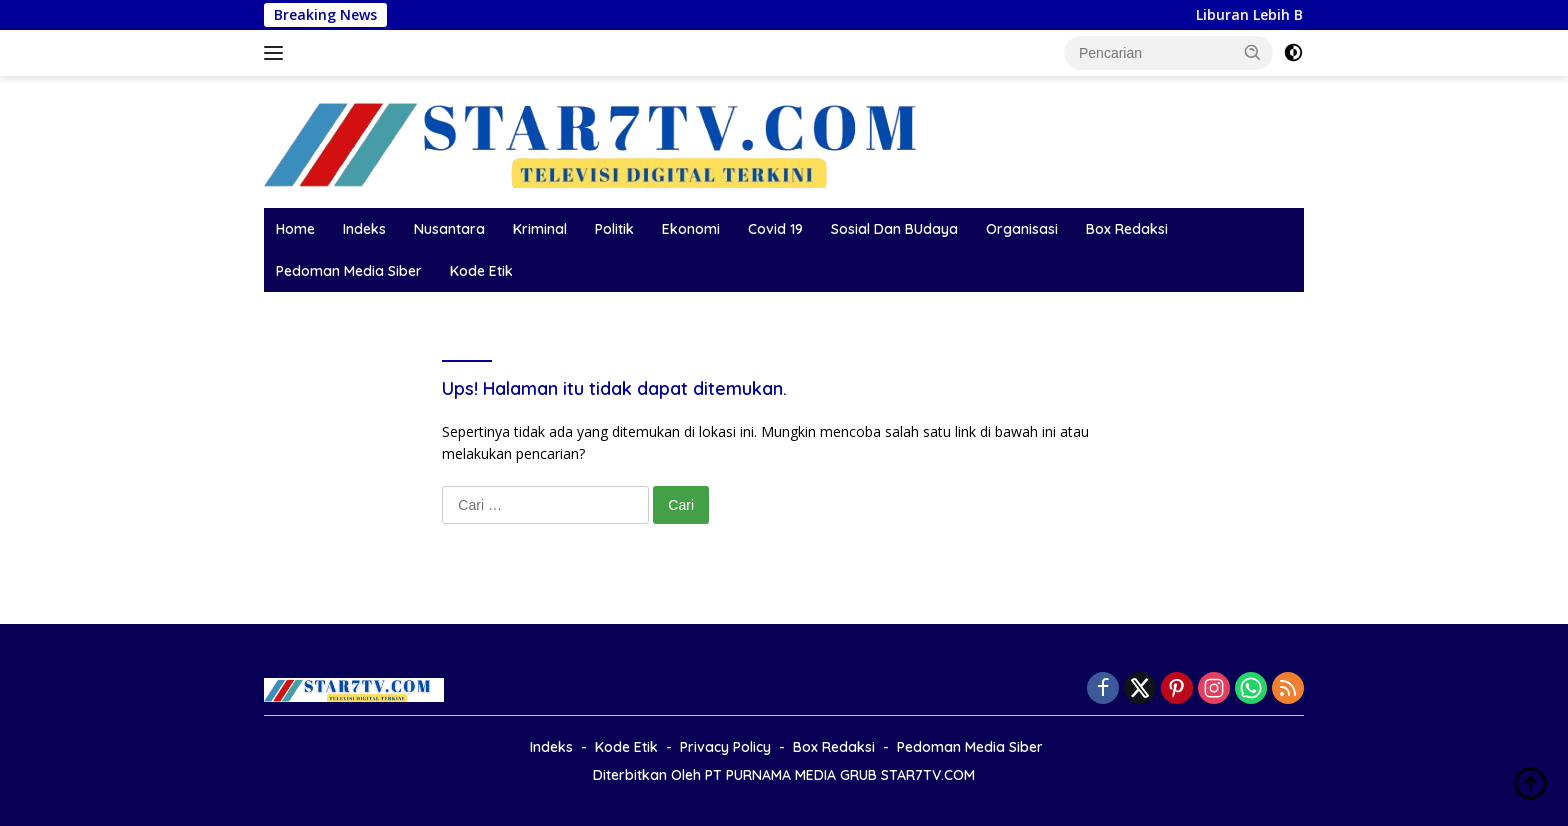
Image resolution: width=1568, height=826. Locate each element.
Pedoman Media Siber (349, 271)
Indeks (364, 229)
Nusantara (449, 229)
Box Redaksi (1127, 229)
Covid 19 (775, 229)
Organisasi (1022, 229)
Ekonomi (691, 229)
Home (295, 229)
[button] (1253, 52)
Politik (614, 229)
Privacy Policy (725, 747)
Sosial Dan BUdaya (894, 229)
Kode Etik (481, 271)
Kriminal (540, 229)
